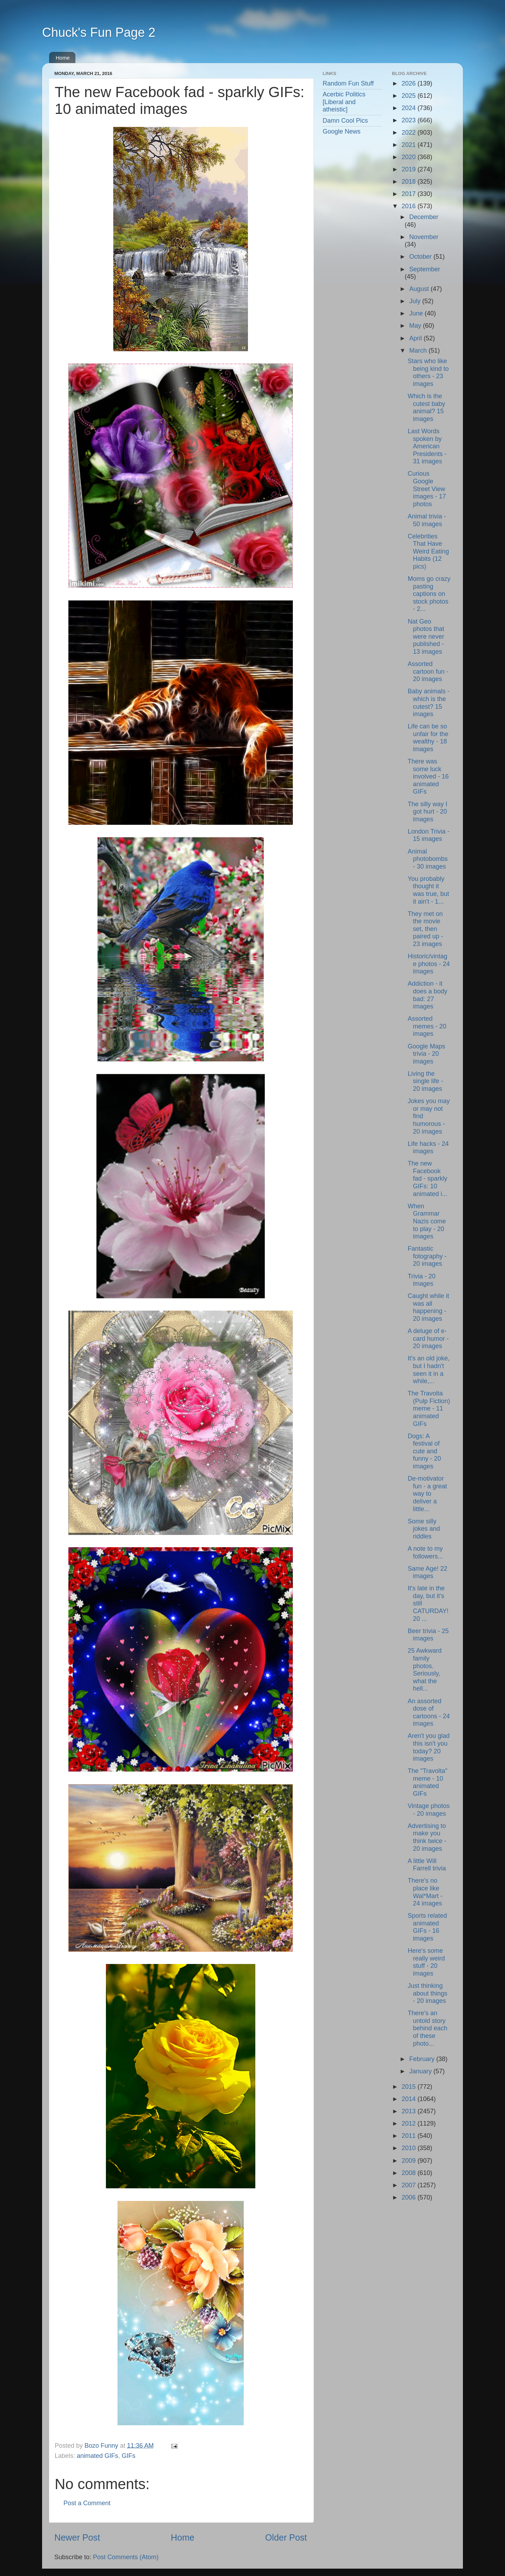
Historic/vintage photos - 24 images (429, 964)
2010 (409, 2148)
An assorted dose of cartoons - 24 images (429, 1712)
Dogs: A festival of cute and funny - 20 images (424, 1451)
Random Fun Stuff (348, 83)
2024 (409, 107)
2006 (409, 2197)
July (415, 301)
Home (63, 58)
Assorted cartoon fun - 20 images (428, 671)
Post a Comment (86, 2503)
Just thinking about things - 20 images (427, 1993)
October (421, 256)
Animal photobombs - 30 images (427, 859)
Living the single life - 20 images (425, 1081)
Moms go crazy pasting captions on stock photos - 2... (429, 593)
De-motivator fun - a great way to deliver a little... (427, 1493)
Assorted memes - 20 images (427, 1026)
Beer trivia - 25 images (428, 1634)
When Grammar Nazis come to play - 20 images (427, 1221)
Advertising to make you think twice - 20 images (427, 1837)
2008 (409, 2172)
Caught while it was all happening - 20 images (428, 1307)
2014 (409, 2098)
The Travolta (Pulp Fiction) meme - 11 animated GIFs (429, 1408)
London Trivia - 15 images (428, 835)
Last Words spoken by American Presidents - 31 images (427, 446)
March (419, 350)
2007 (409, 2185)
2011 (409, 2135)
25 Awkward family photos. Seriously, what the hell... (425, 1669)
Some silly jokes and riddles (424, 1529)
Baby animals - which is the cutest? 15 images (428, 703)
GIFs (128, 2455)
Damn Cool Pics (345, 120)
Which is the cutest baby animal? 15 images (426, 407)
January (421, 2071)
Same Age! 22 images (427, 1572)
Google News (342, 131)
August (420, 288)
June (417, 313)
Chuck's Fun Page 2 (98, 32)
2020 (409, 157)
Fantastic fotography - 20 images (427, 1256)
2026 (409, 83)
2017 (409, 193)
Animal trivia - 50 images (427, 520)
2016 (409, 206)
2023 (409, 120)
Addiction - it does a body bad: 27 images (427, 995)
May (416, 325)
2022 (409, 132)
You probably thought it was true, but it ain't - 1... (428, 890)
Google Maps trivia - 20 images (426, 1054)
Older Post (286, 2537)
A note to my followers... (425, 1552)
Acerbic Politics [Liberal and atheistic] (344, 102)
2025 (409, 95)
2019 (409, 169)
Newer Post (77, 2537)
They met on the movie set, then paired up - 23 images (425, 928)
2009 (409, 2160)
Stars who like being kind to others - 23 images (428, 372)
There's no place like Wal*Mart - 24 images (425, 1892)
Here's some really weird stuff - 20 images (426, 1962)
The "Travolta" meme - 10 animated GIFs (427, 1782)
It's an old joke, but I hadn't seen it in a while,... (429, 1370)
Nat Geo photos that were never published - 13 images (426, 636)
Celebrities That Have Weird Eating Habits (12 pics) (428, 551)
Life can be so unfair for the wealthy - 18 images (428, 738)
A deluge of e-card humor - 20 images (428, 1338)
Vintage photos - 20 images (429, 1809)
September (424, 269)
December (423, 216)
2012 (409, 2123)
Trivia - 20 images (421, 1280)
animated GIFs (97, 2455)
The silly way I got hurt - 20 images (427, 812)
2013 (409, 2111)
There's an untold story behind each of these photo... (427, 2028)
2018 (409, 181)
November (423, 236)
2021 (409, 144)
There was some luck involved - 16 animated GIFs (428, 776)
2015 (409, 2086)
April (416, 338)
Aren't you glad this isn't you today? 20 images (429, 1747)
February (422, 2058)
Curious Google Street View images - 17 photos (427, 488)
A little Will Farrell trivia (427, 1864)
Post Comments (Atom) (126, 2557)
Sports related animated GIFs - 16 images (427, 1927)
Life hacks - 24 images (428, 1147)
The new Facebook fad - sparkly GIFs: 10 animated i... (427, 1178)
